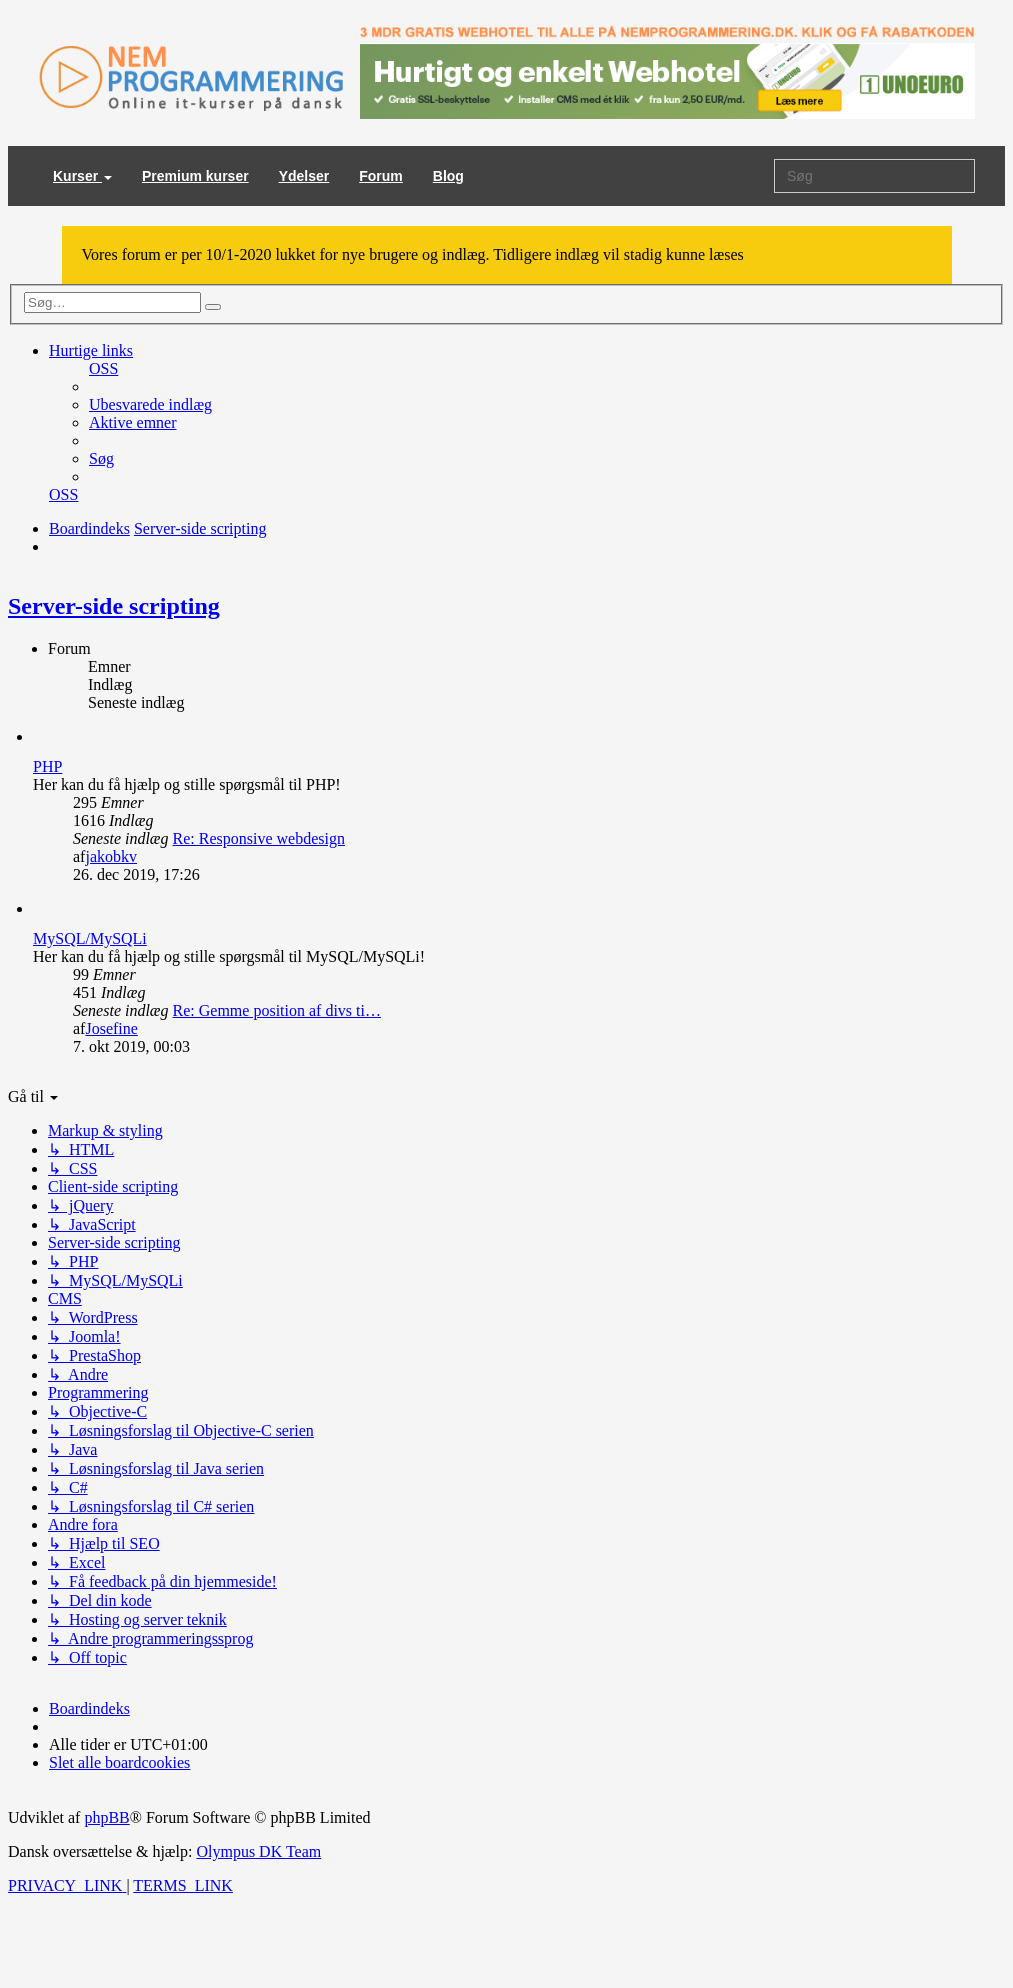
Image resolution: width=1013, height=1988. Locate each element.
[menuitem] (103, 368)
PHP (47, 766)
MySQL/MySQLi (90, 938)
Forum (381, 176)
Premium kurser (195, 176)
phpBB (106, 1817)
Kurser (82, 176)
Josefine (111, 1028)
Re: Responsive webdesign (259, 838)
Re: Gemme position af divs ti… (277, 1010)
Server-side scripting (114, 606)
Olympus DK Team (258, 1851)
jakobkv (111, 856)
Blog (448, 176)
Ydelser (304, 176)
